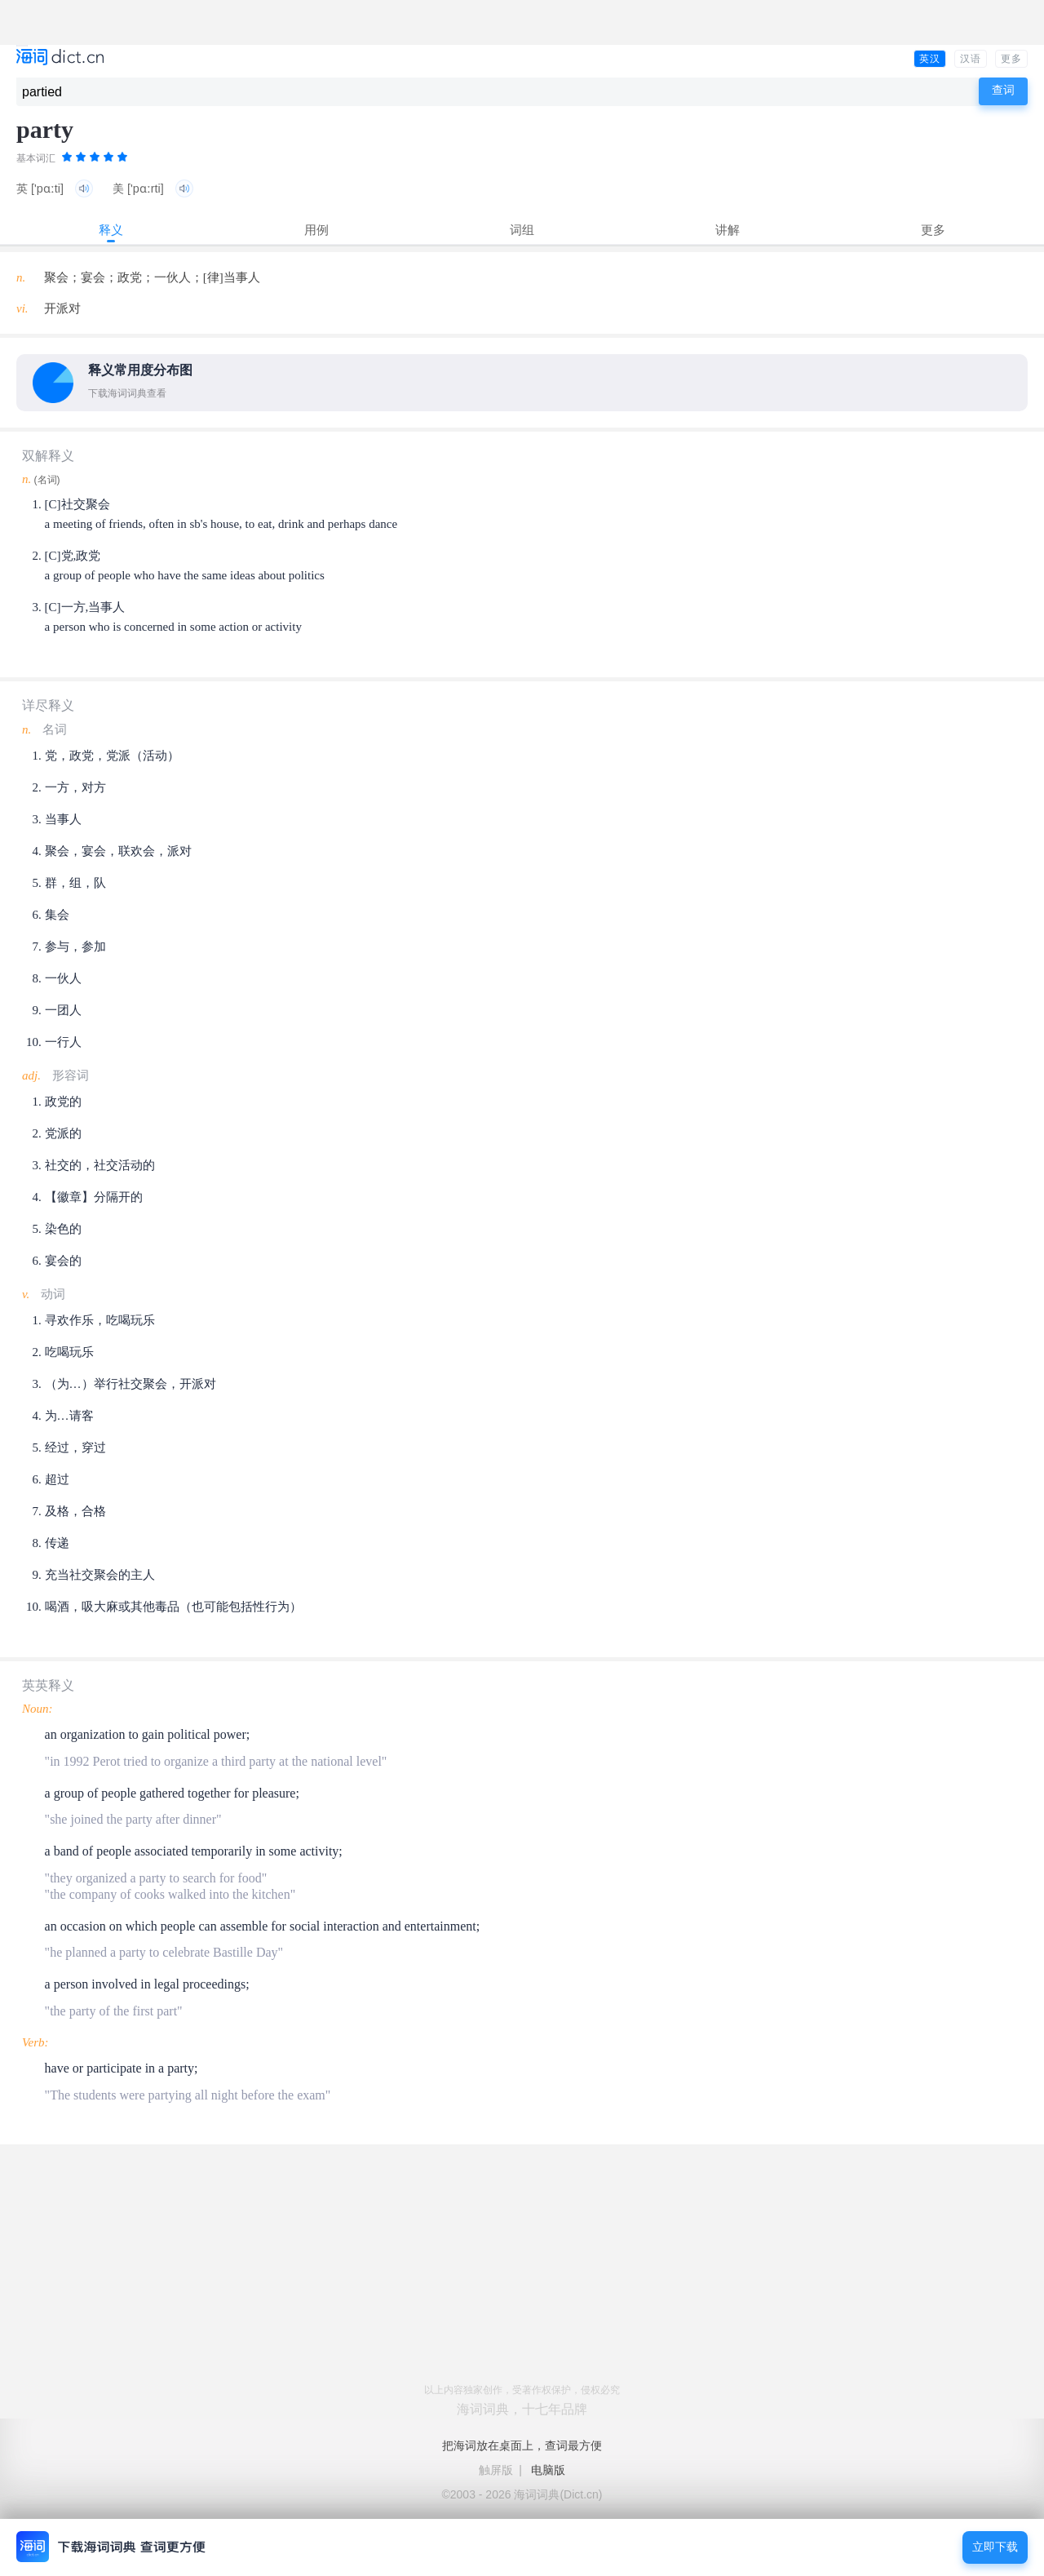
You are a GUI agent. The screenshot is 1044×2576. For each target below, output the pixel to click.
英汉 (929, 58)
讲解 (727, 230)
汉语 (970, 58)
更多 (1011, 58)
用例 (316, 230)
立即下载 (995, 2547)
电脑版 (548, 2469)
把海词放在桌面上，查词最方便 (522, 2445)
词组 (522, 230)
